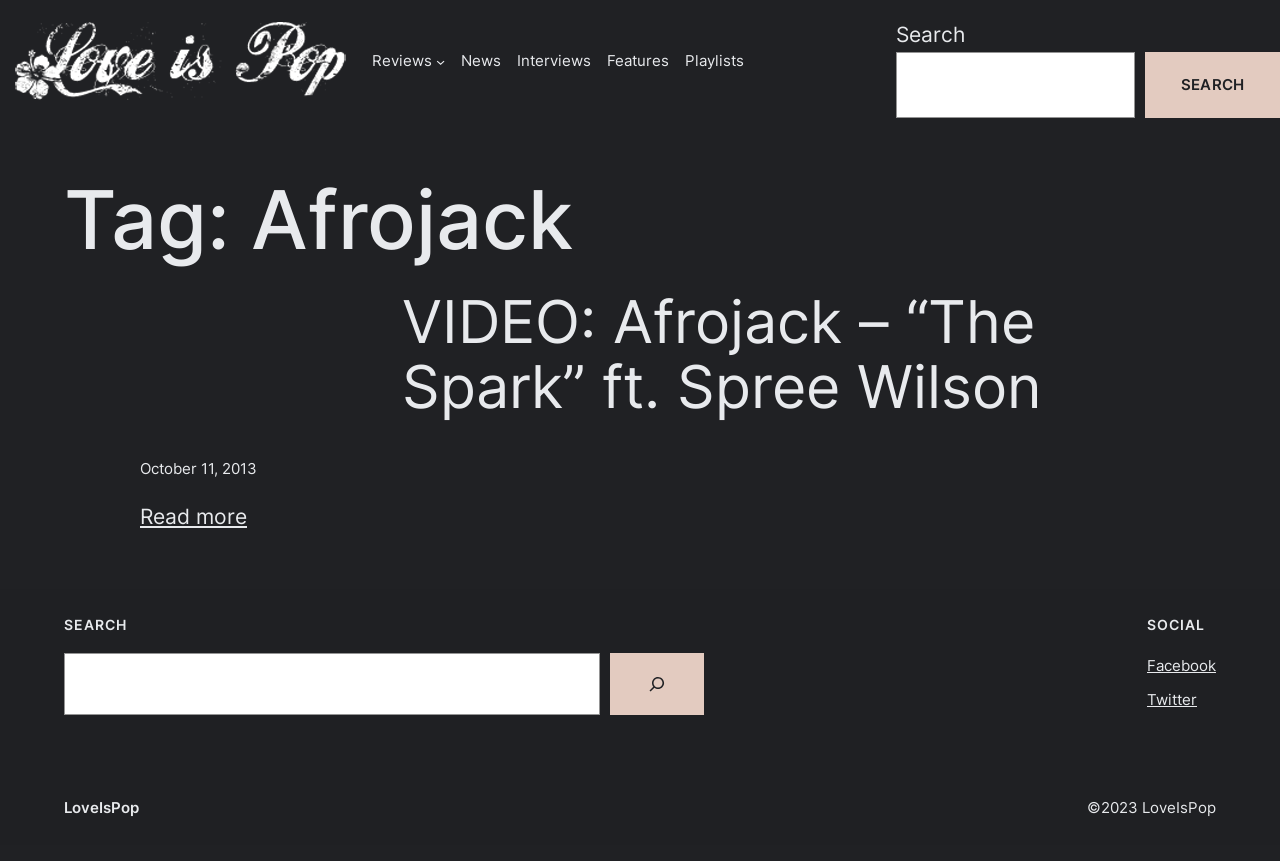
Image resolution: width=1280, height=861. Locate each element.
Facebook (1181, 665)
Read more (193, 516)
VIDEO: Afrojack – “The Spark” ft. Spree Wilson (722, 354)
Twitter (1172, 699)
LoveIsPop (101, 807)
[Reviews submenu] (440, 60)
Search (930, 34)
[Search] (657, 684)
